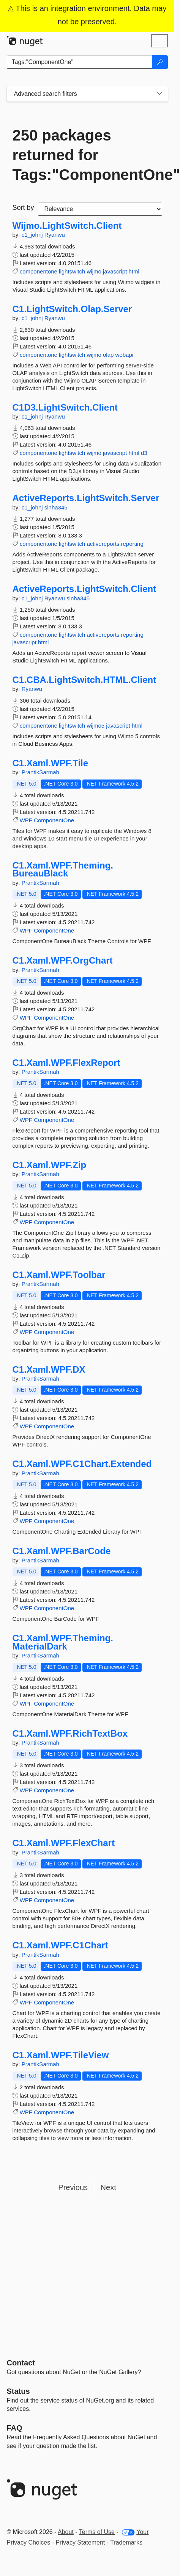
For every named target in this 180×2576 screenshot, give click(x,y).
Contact (21, 2363)
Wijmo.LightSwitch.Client (67, 226)
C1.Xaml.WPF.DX (49, 1369)
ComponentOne (54, 820)
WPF (26, 820)
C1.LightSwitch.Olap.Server (72, 309)
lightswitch (72, 271)
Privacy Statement (80, 2542)
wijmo (94, 271)
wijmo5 (95, 725)
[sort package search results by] (100, 209)
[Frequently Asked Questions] (14, 2428)
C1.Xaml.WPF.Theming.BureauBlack (63, 869)
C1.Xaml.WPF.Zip (50, 1165)
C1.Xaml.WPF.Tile (50, 763)
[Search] (160, 62)
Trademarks (126, 2542)
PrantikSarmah (40, 772)
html (134, 271)
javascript (115, 271)
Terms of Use (97, 2532)
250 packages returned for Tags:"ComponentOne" (87, 155)
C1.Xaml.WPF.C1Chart (60, 1945)
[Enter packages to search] (79, 62)
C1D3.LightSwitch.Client (65, 407)
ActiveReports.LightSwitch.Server (86, 498)
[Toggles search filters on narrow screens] (159, 94)
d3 (144, 453)
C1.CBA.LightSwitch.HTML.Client (84, 680)
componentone (38, 271)
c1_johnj (33, 234)
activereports (103, 544)
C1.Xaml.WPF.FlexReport (66, 1063)
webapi (124, 354)
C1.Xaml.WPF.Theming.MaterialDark (63, 1642)
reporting (132, 544)
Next (108, 2187)
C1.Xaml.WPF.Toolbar (59, 1275)
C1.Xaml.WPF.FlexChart (64, 1843)
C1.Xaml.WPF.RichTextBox (70, 1733)
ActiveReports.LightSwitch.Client (84, 589)
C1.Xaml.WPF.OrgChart (63, 960)
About (66, 2532)
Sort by (23, 207)
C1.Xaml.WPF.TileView (61, 2055)
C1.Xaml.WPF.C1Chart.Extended (82, 1464)
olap (108, 354)
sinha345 (56, 507)
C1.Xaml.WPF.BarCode (62, 1551)
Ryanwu (54, 234)
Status (18, 2391)
